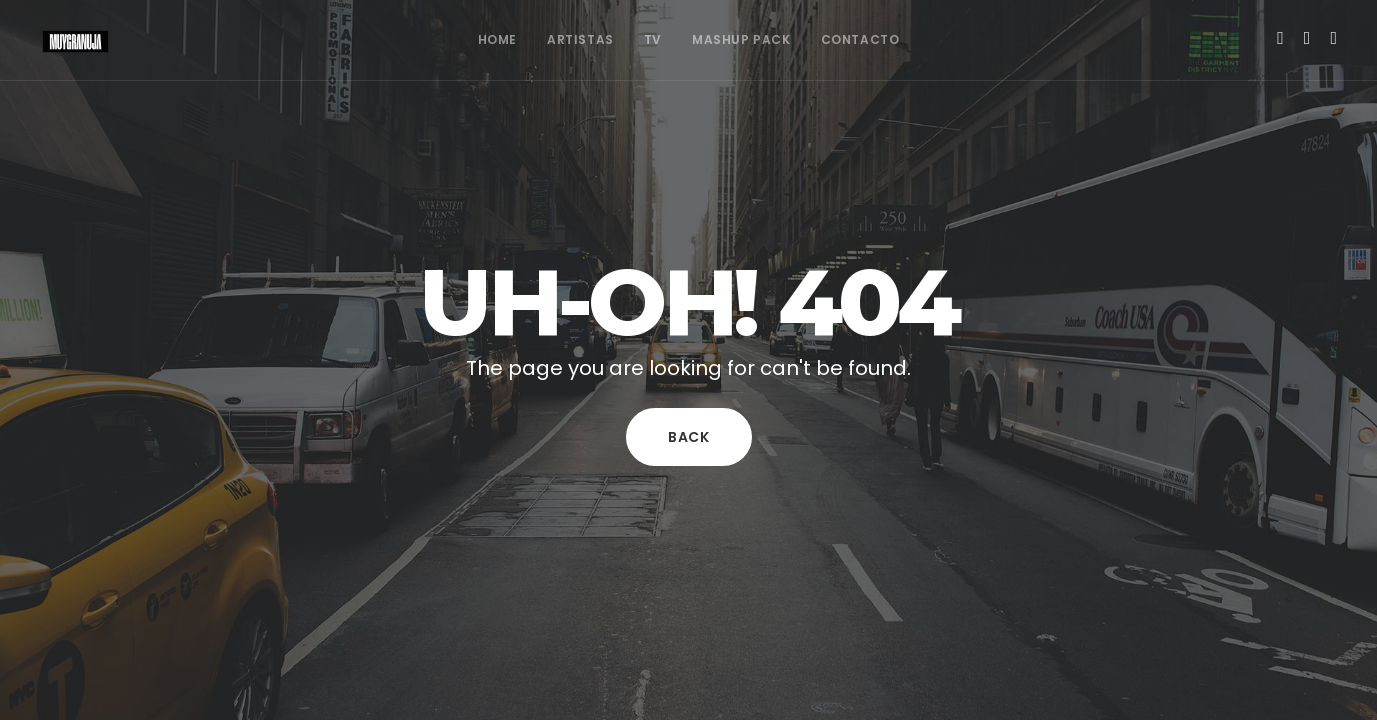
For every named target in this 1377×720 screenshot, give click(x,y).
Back (689, 437)
